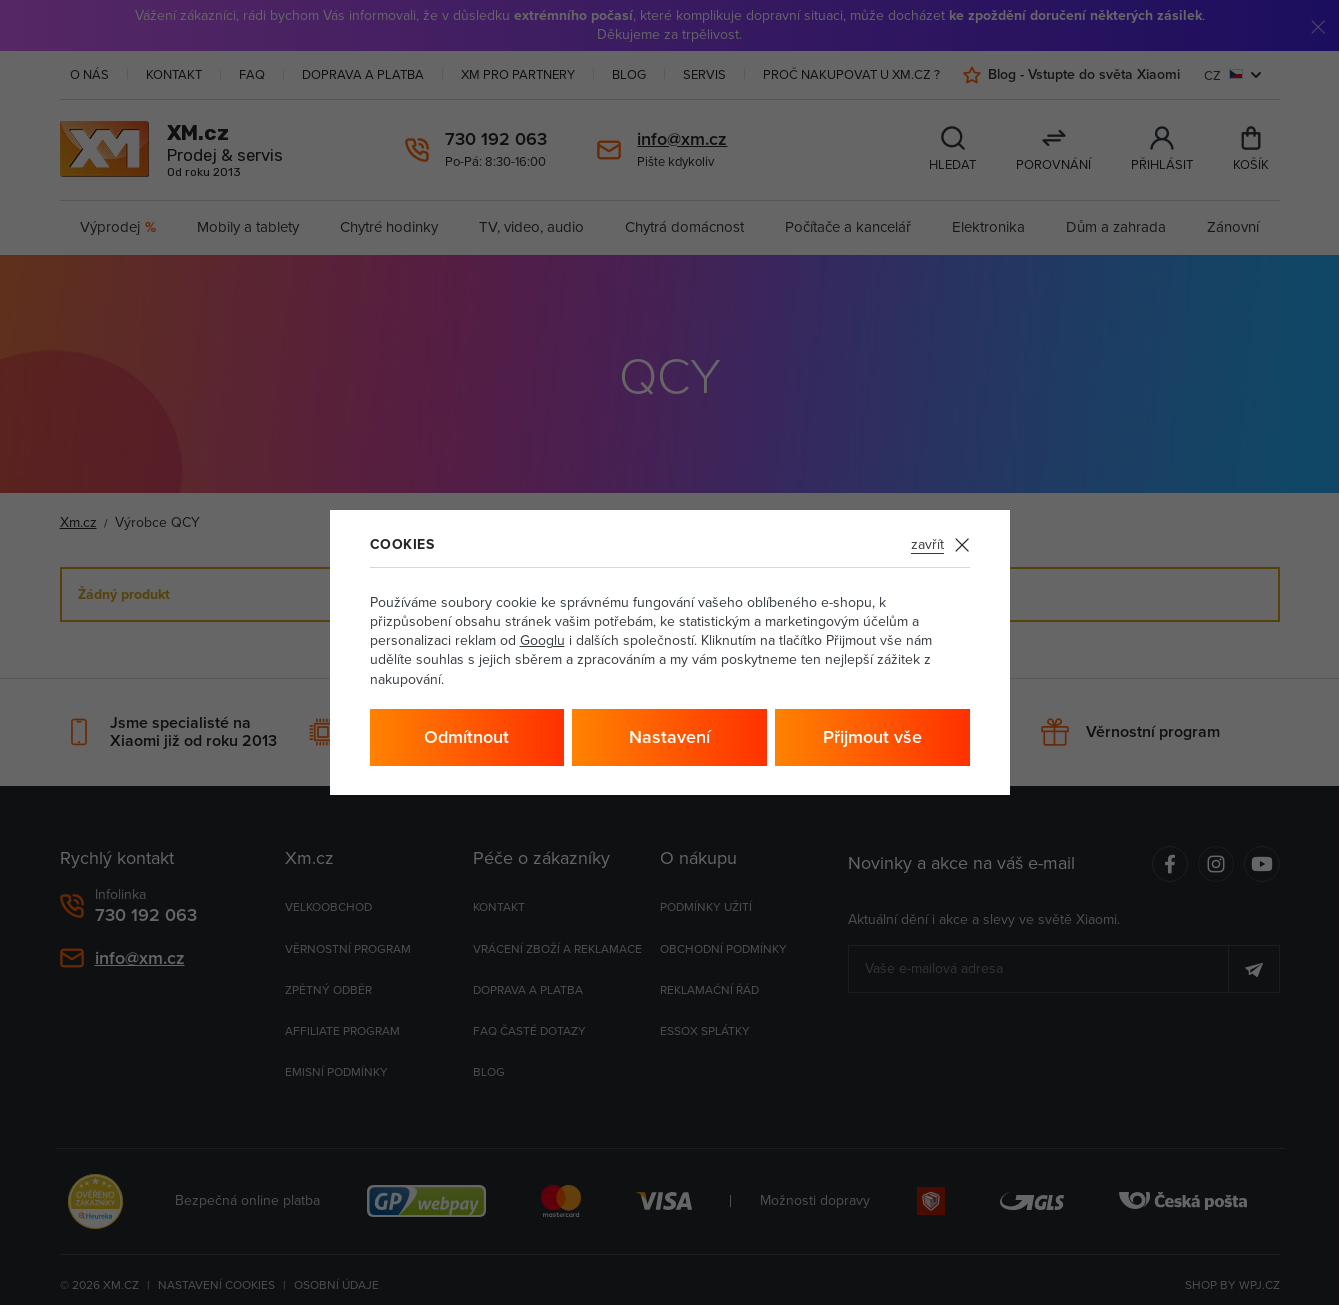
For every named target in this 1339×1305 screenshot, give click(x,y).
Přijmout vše (872, 736)
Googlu (542, 640)
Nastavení (669, 736)
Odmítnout (466, 736)
